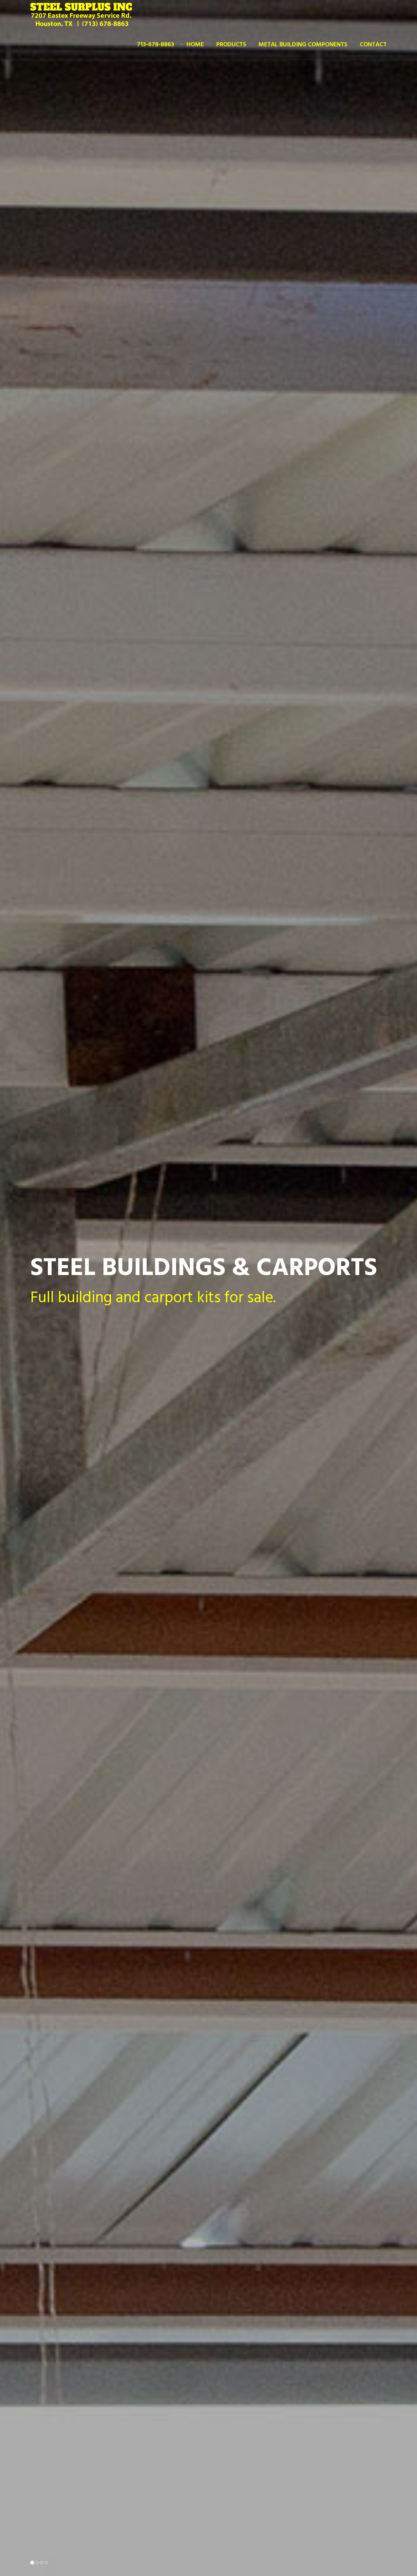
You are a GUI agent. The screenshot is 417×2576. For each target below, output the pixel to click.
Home (195, 45)
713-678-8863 (155, 45)
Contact (373, 45)
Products (231, 45)
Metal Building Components (303, 45)
